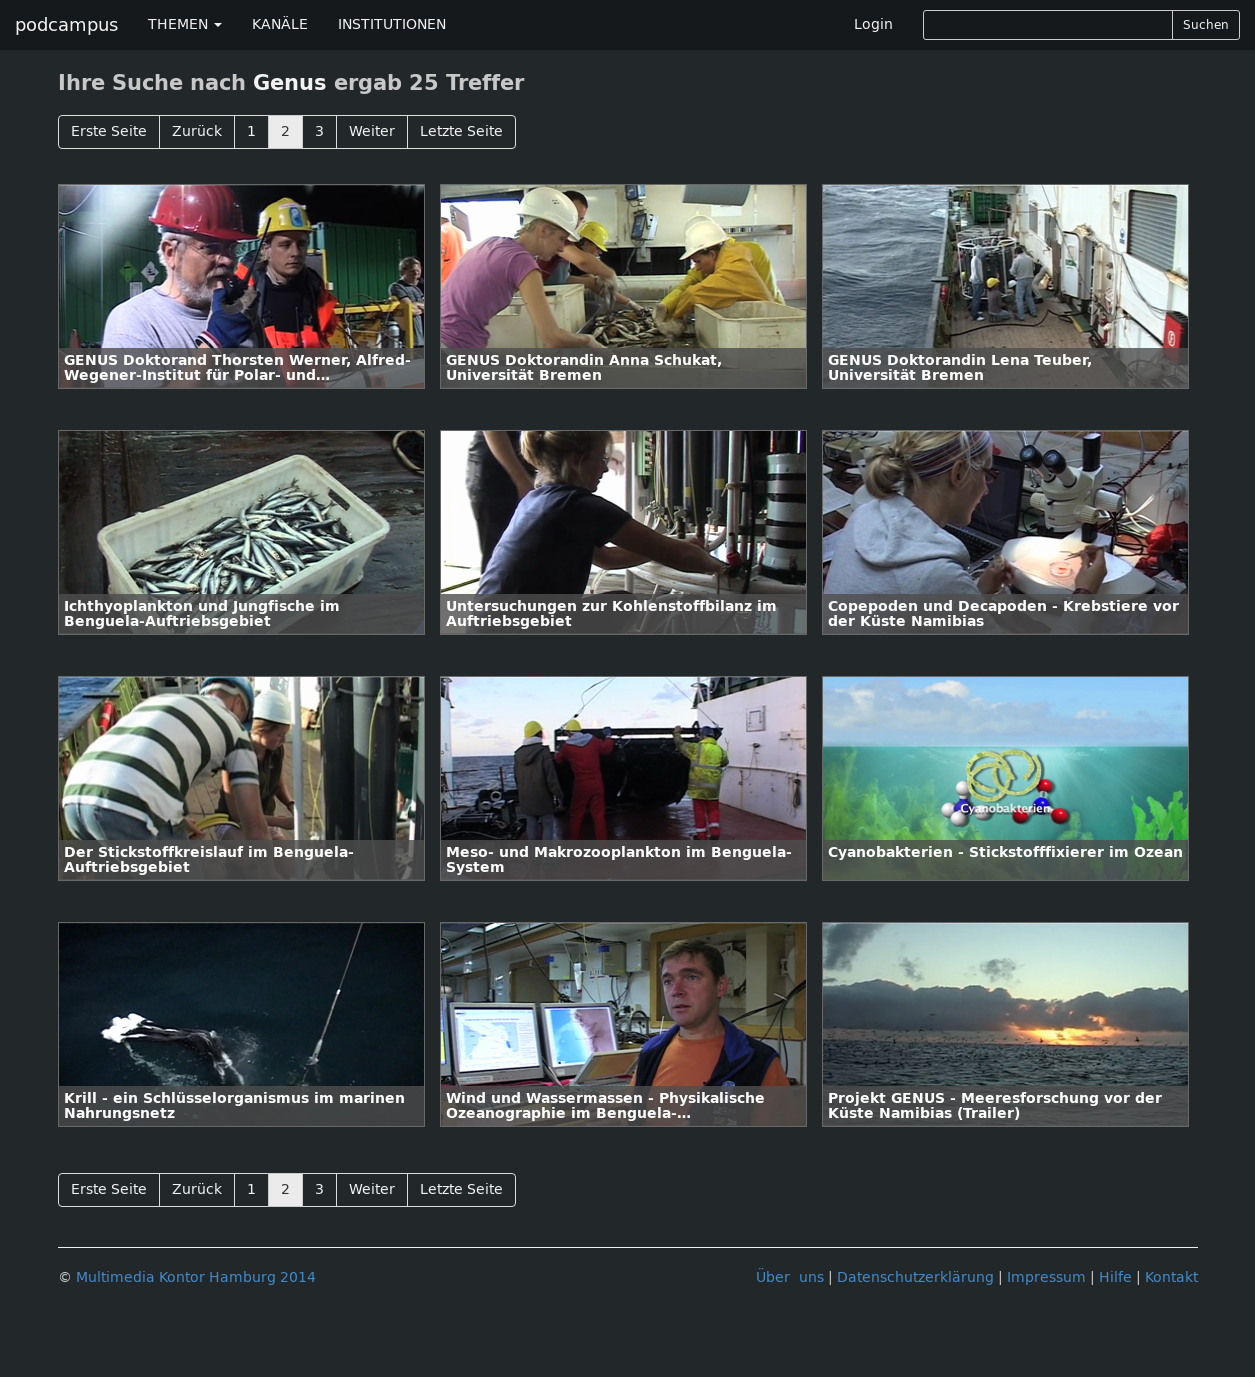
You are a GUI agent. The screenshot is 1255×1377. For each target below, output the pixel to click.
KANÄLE (280, 24)
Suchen (1206, 25)
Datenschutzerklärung (915, 1277)
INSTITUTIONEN (392, 24)
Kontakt (1171, 1277)
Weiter (372, 131)
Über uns (790, 1277)
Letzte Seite (461, 131)
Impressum (1046, 1277)
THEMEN (185, 24)
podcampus (66, 25)
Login (873, 24)
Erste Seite (109, 131)
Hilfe (1115, 1277)
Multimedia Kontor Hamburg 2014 (196, 1277)
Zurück (197, 131)
